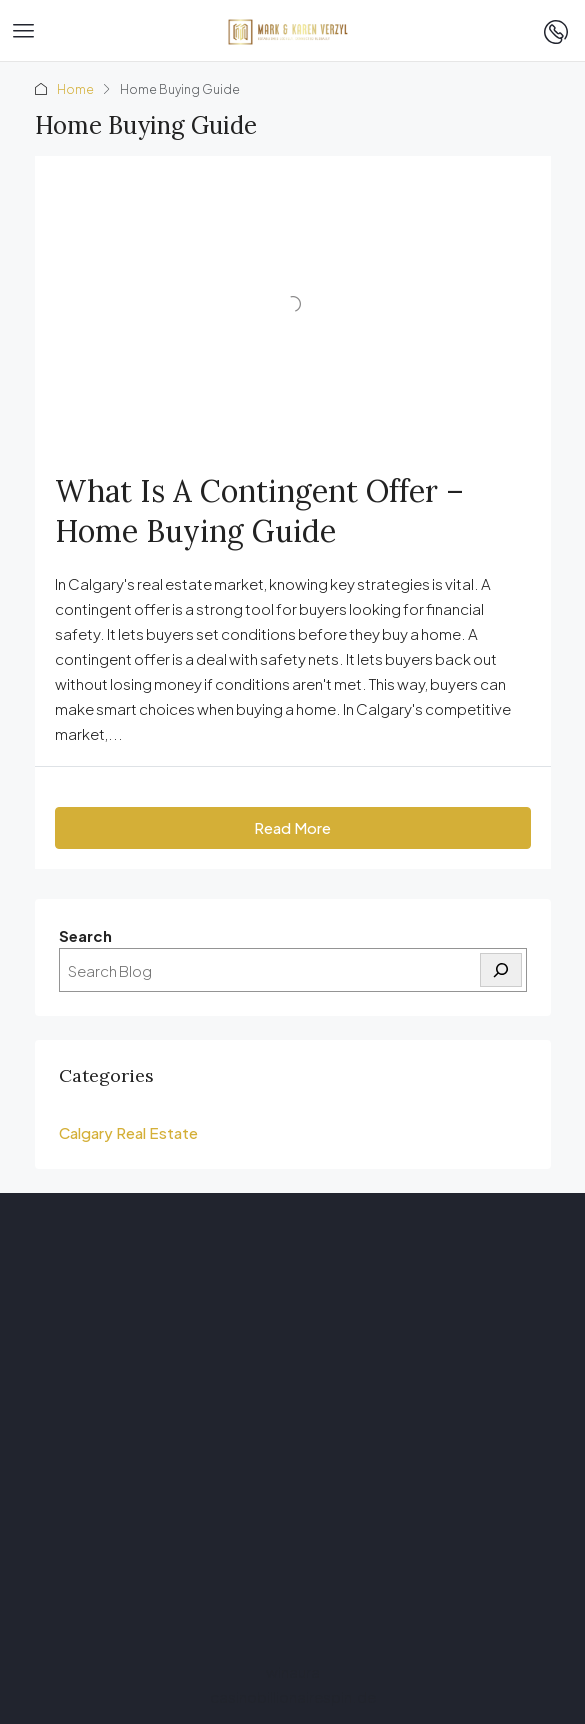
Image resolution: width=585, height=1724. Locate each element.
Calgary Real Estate (128, 1132)
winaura (293, 1671)
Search (85, 935)
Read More (292, 827)
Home (75, 89)
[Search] (501, 970)
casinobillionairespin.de (293, 1696)
